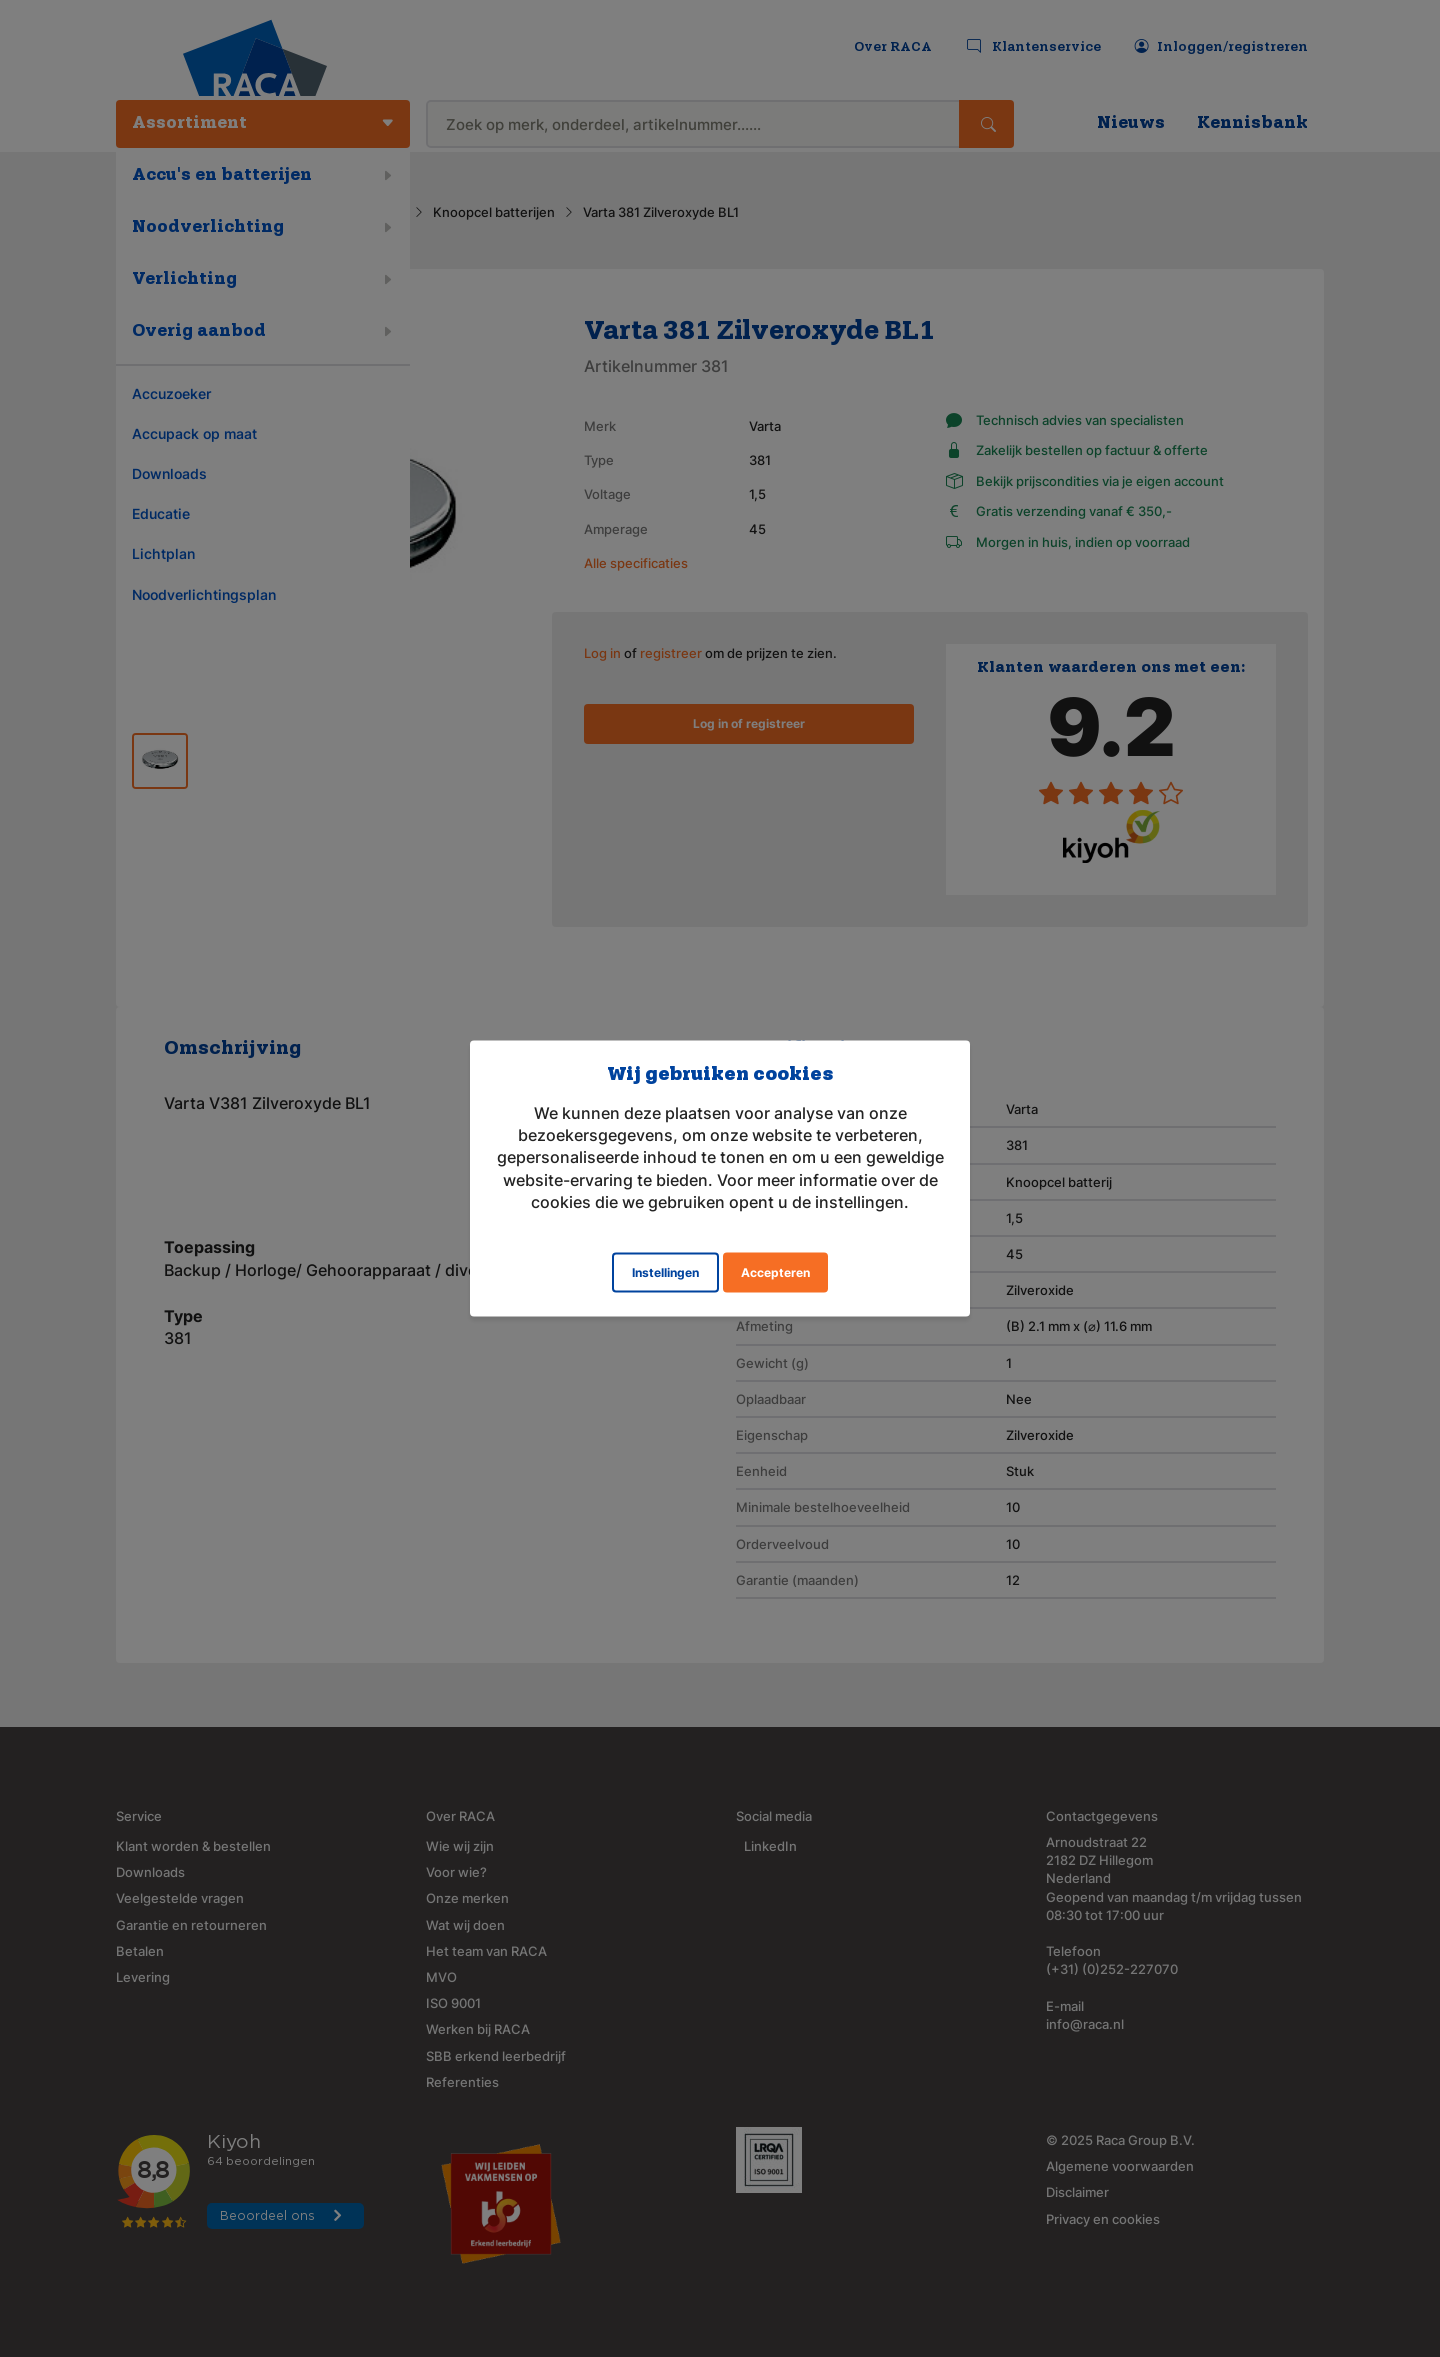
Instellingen (665, 1272)
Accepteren (775, 1272)
